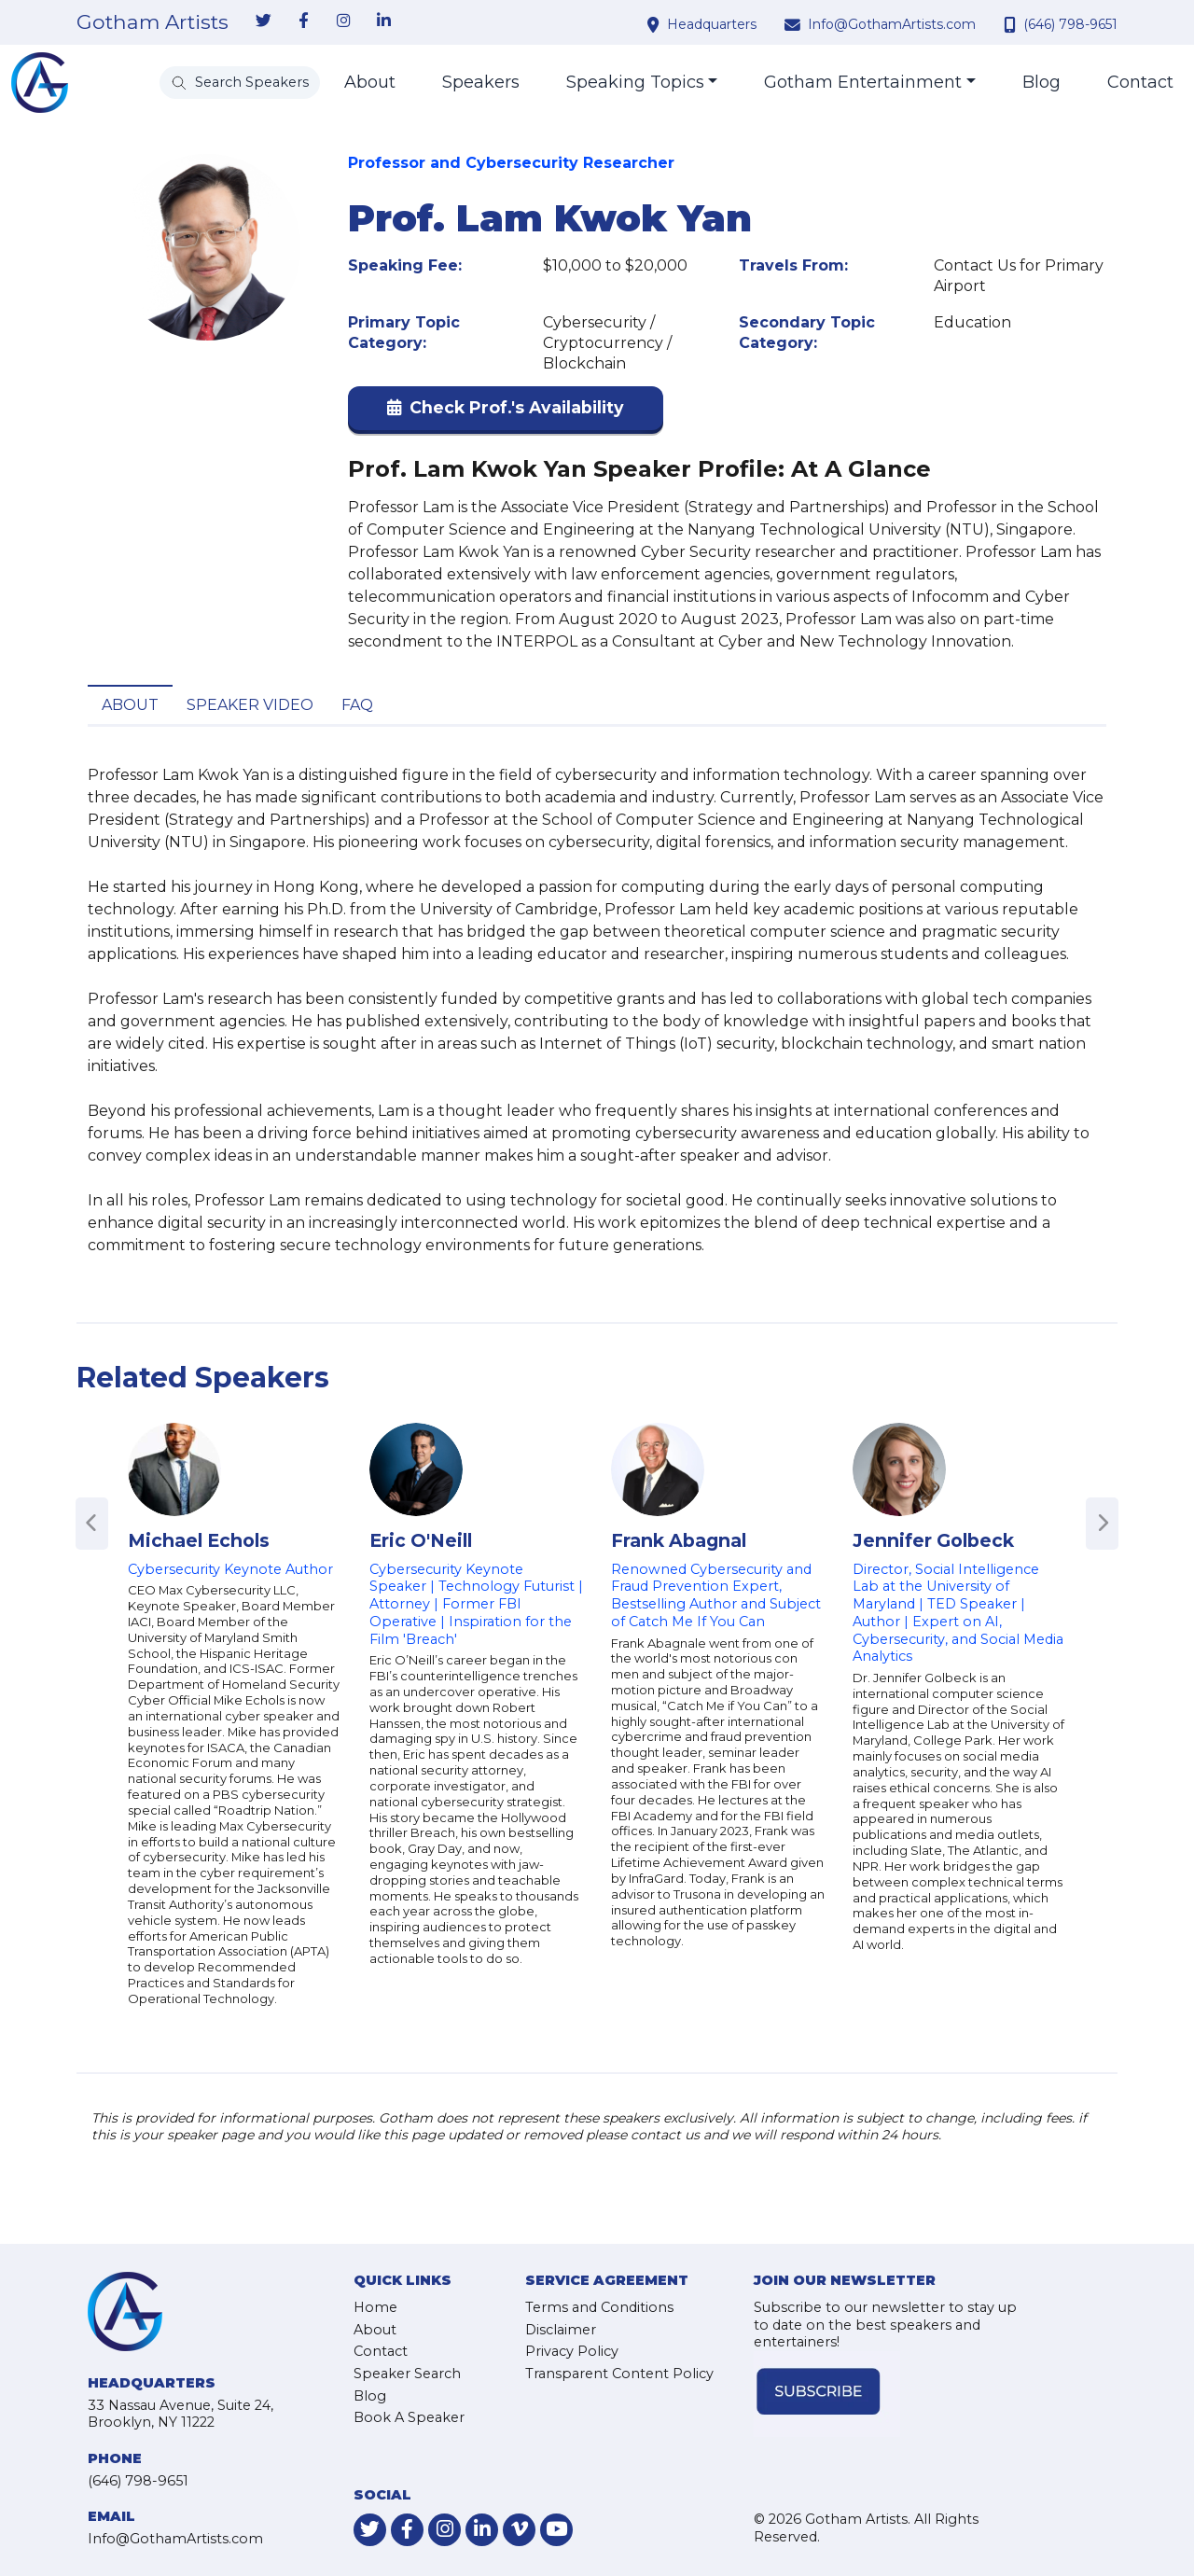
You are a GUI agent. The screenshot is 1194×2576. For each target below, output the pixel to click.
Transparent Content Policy (619, 2373)
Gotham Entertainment (863, 82)
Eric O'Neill (420, 1540)
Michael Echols (199, 1540)
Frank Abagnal (678, 1540)
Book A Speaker (409, 2417)
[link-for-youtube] (556, 2529)
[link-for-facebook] (303, 21)
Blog (1041, 82)
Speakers (481, 82)
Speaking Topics (635, 82)
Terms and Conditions (599, 2307)
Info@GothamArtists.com (892, 24)
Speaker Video (250, 705)
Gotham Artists (152, 22)
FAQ (357, 705)
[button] (505, 412)
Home (375, 2307)
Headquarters (712, 24)
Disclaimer (560, 2329)
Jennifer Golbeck (933, 1540)
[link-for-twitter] (263, 21)
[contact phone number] (1012, 24)
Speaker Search (407, 2373)
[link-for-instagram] (343, 21)
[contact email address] (794, 24)
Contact (1140, 82)
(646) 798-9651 (1070, 24)
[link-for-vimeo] (519, 2529)
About (370, 82)
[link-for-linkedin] (383, 21)
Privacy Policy (571, 2351)
